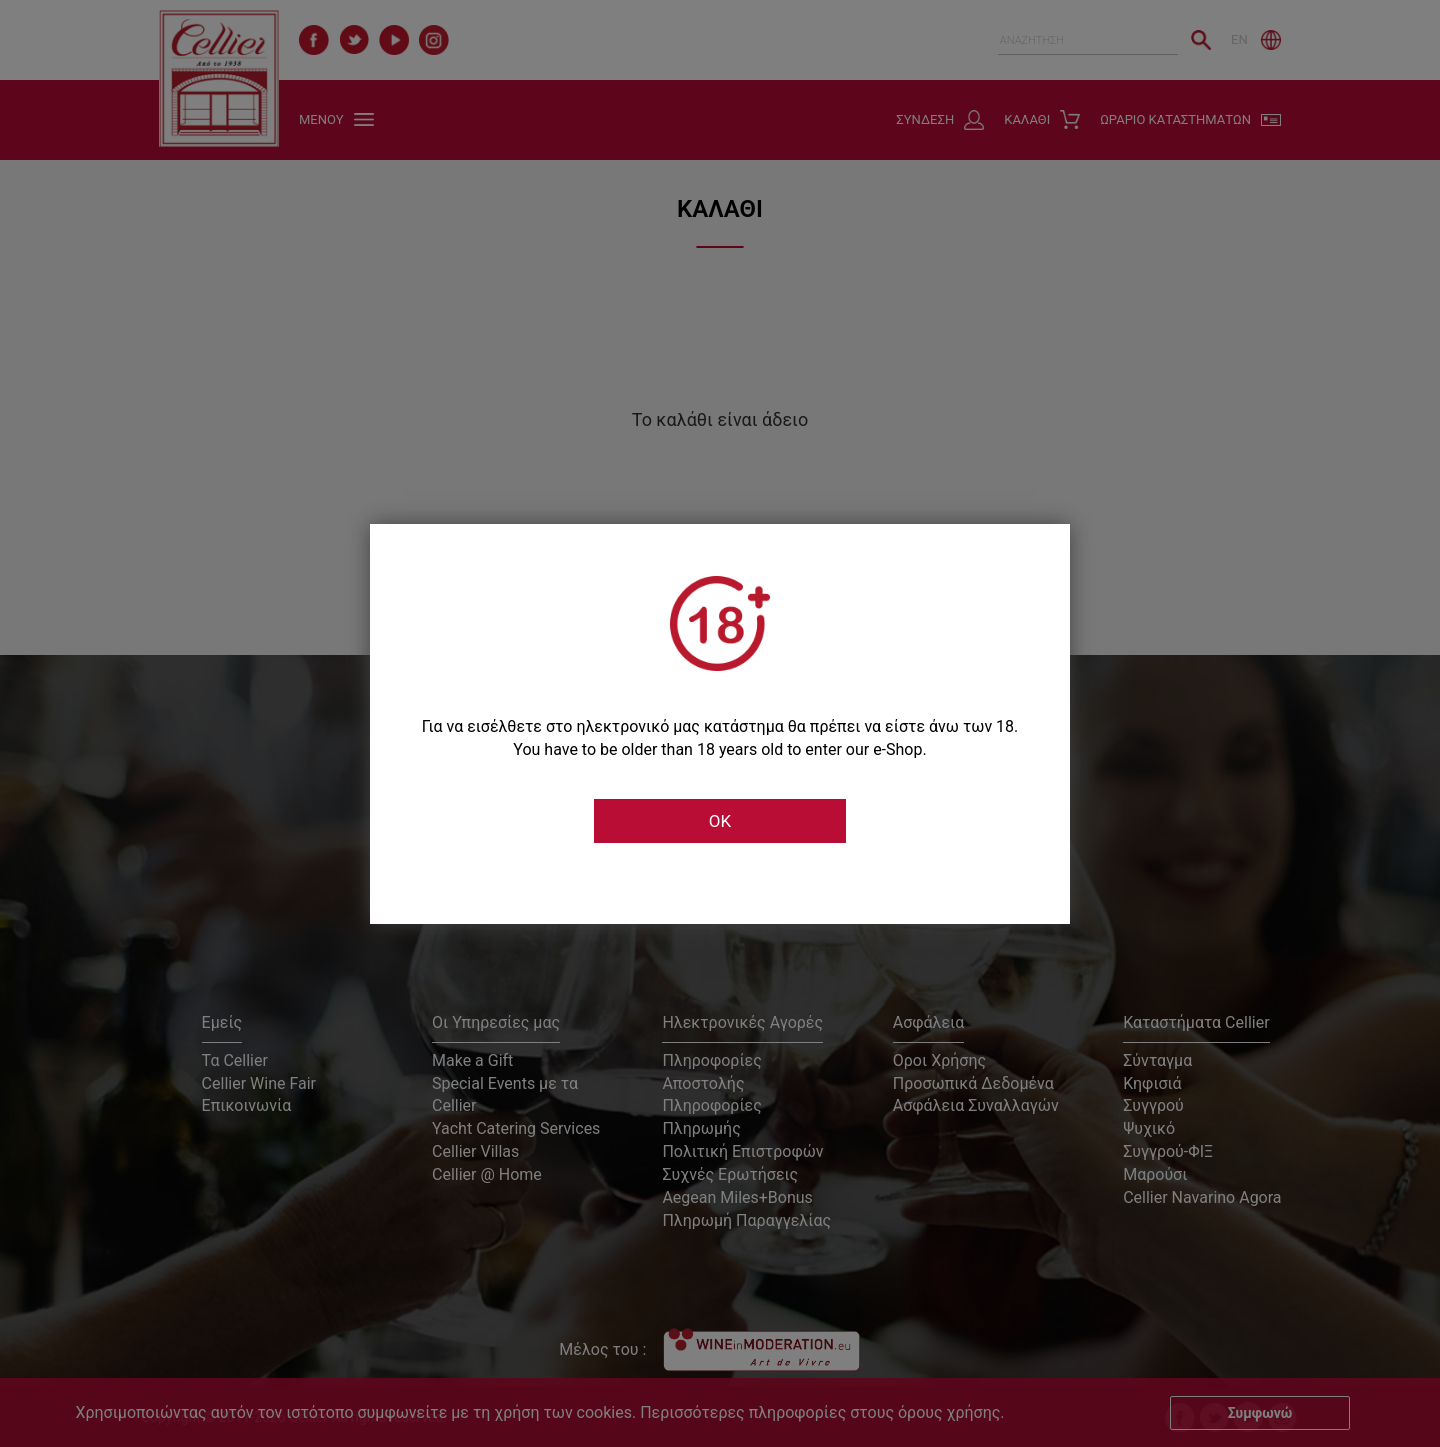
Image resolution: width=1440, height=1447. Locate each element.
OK (720, 821)
